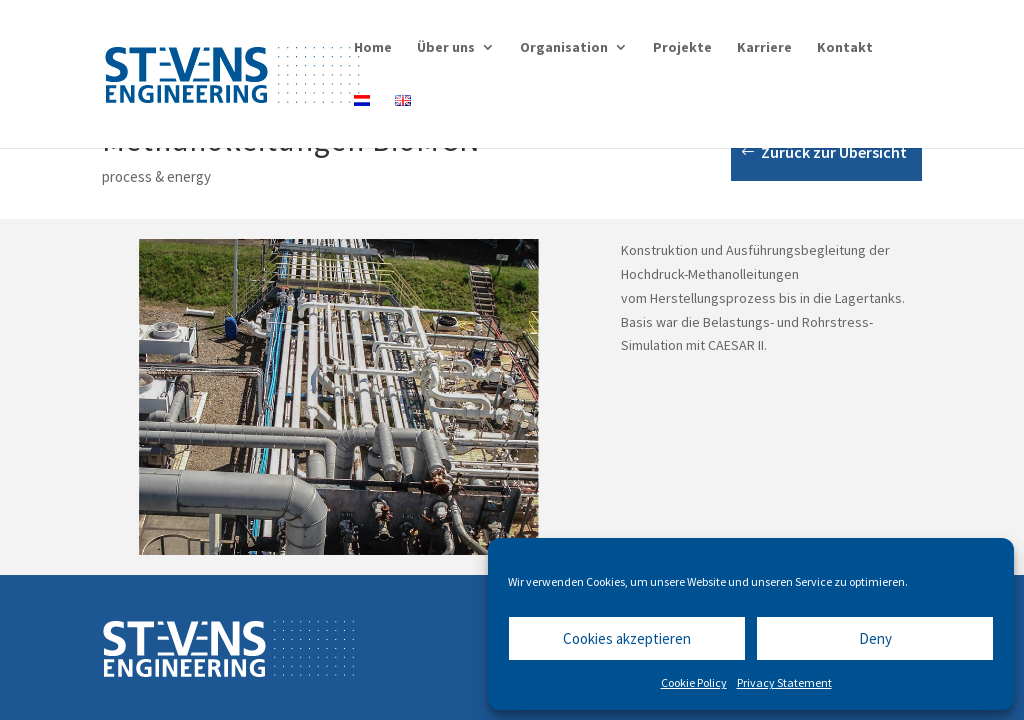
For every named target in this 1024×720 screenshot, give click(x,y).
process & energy (156, 176)
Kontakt (845, 48)
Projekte (682, 48)
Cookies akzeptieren (627, 638)
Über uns (446, 48)
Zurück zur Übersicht (834, 152)
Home (373, 48)
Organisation (564, 48)
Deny (875, 638)
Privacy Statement (784, 682)
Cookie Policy (694, 682)
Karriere (764, 48)
